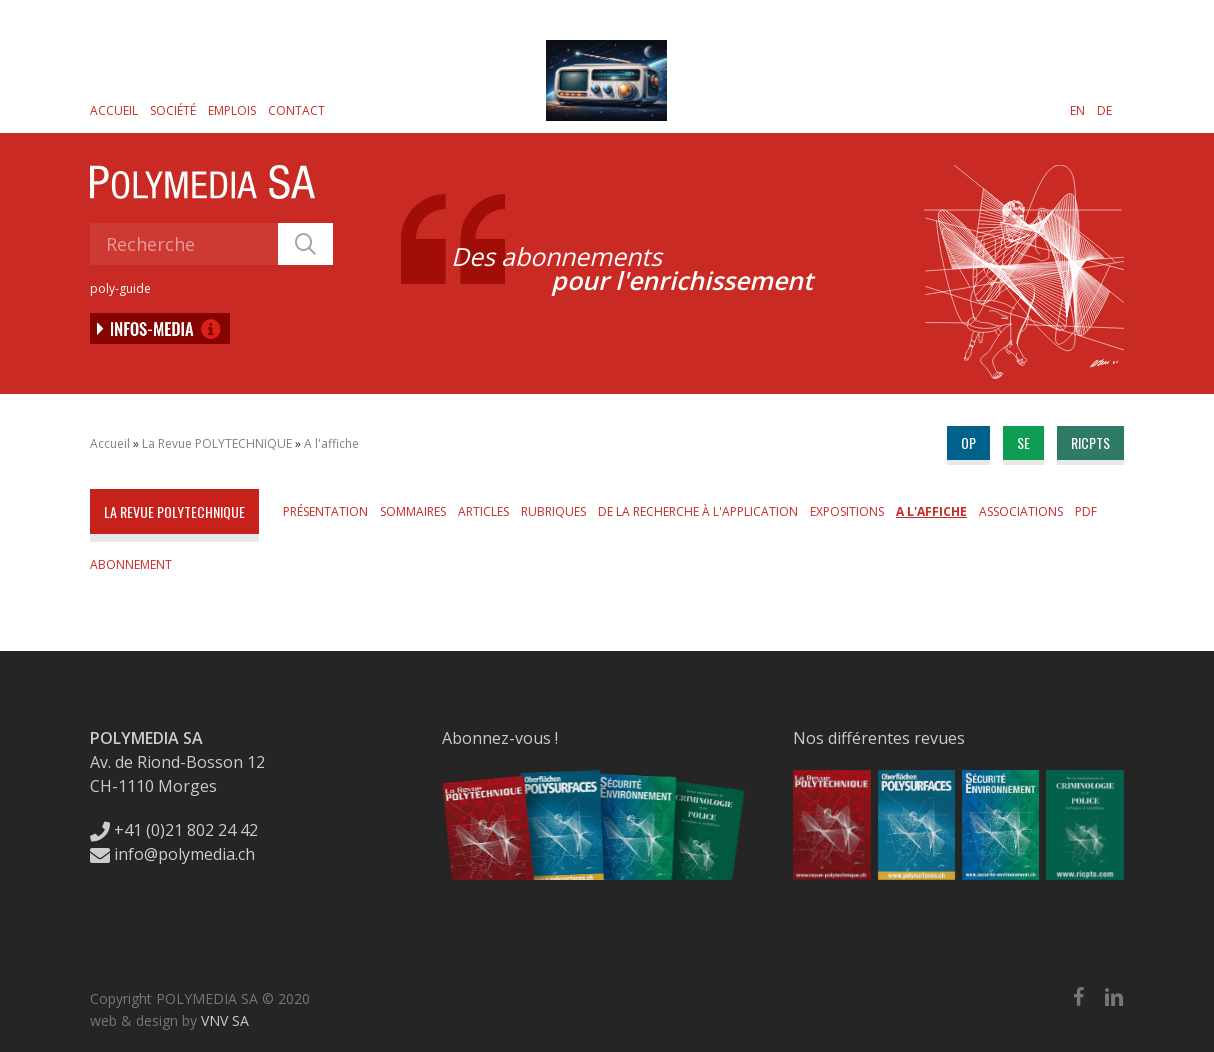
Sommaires (413, 511)
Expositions (847, 511)
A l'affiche (331, 443)
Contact (296, 110)
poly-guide (120, 288)
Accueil (114, 110)
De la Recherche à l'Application (698, 511)
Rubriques (553, 511)
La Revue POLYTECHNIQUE (217, 443)
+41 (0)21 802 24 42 (174, 830)
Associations (1021, 511)
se (1023, 442)
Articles (483, 511)
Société (173, 110)
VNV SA (225, 1020)
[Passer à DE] (1104, 110)
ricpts (1090, 442)
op (968, 442)
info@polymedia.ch (172, 854)
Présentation (325, 511)
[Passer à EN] (1077, 110)
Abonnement (131, 564)
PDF (1086, 511)
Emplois (232, 110)
